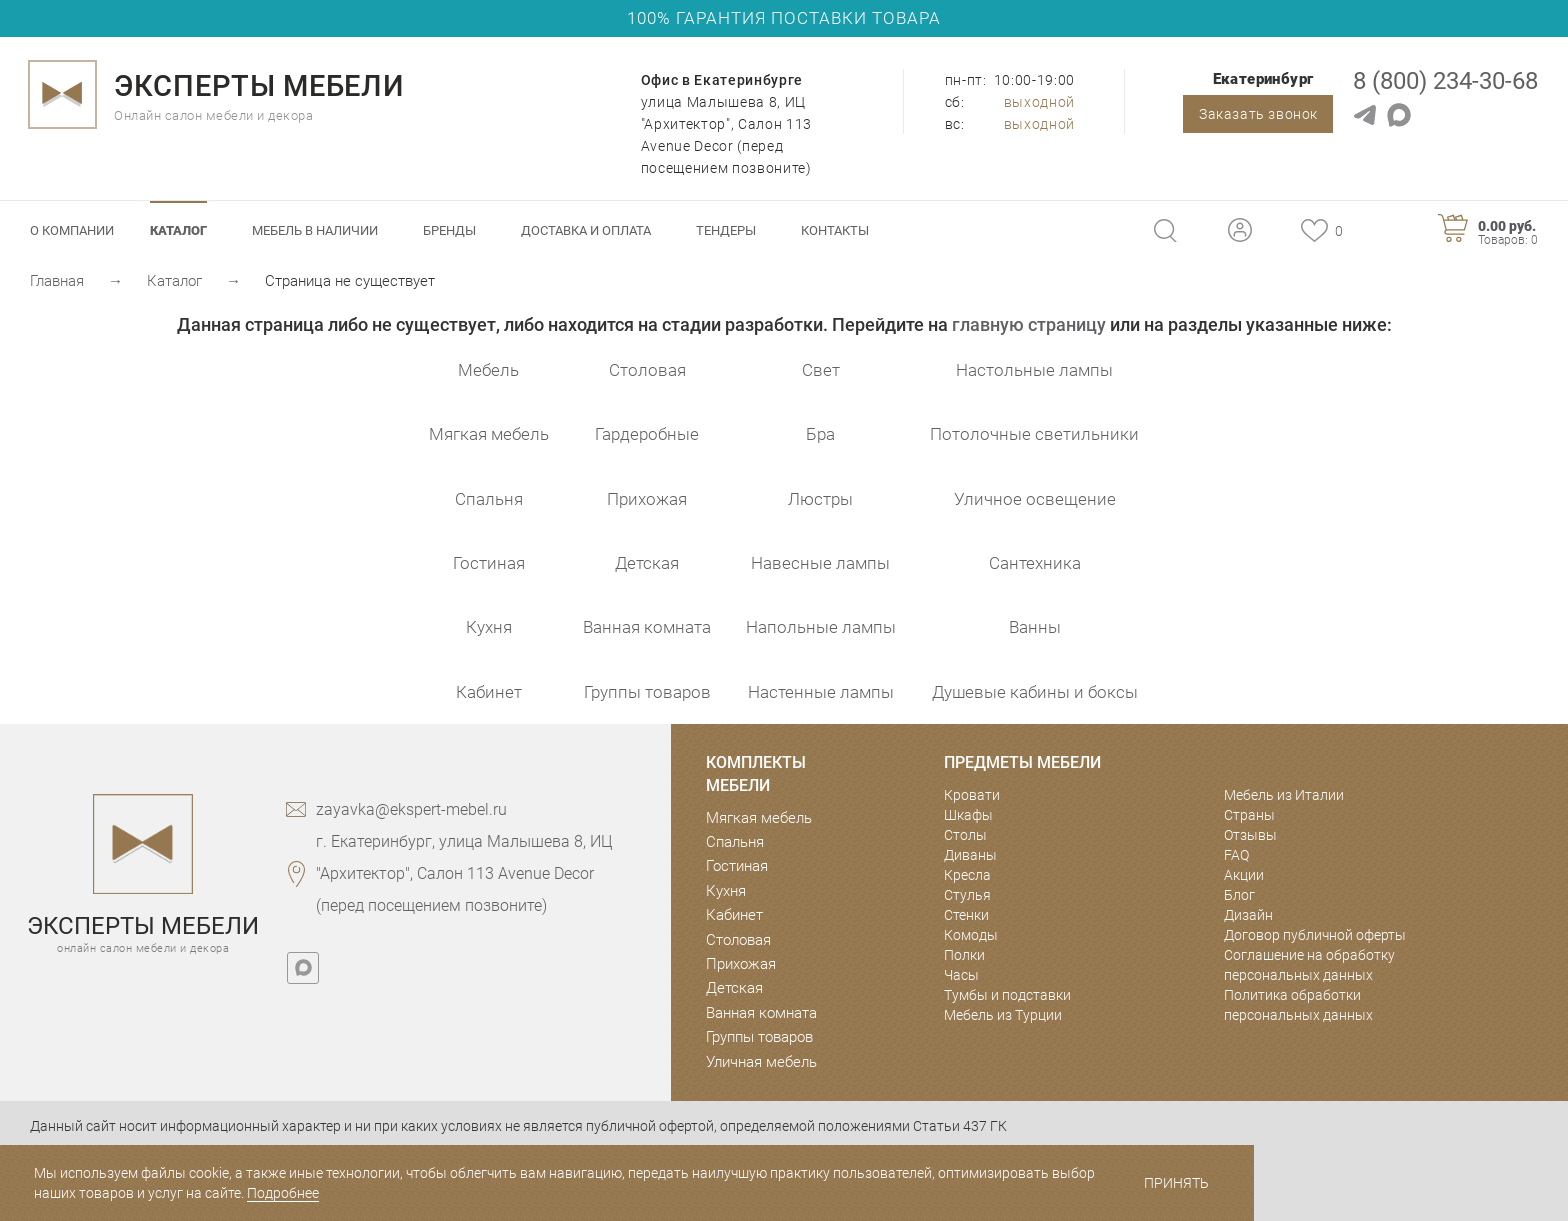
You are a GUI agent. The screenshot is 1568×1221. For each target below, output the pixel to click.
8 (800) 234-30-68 (1445, 81)
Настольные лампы (1034, 370)
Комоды (971, 935)
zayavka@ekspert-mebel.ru (411, 809)
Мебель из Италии (1284, 795)
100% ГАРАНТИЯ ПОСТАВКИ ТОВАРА (784, 18)
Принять (1176, 1183)
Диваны (970, 855)
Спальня (489, 499)
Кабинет (489, 692)
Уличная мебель (761, 1062)
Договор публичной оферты (1315, 935)
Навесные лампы (820, 563)
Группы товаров (647, 692)
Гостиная (489, 563)
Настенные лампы (821, 692)
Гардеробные (647, 434)
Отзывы (1250, 835)
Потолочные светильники (1034, 434)
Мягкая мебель (489, 434)
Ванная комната (647, 627)
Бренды (449, 230)
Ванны (1035, 627)
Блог (1239, 895)
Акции (1244, 875)
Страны (1249, 815)
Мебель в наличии (315, 230)
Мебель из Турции (1003, 1015)
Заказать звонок (1258, 114)
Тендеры (726, 230)
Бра (820, 434)
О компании (72, 230)
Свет (821, 370)
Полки (964, 955)
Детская (647, 563)
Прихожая (647, 499)
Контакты (835, 230)
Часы (961, 975)
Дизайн (1248, 915)
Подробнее (283, 1193)
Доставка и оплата (586, 230)
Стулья (967, 895)
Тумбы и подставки (1007, 995)
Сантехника (1035, 563)
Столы (965, 835)
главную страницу (1029, 324)
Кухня (489, 627)
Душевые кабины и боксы (1035, 692)
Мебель (488, 370)
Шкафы (968, 815)
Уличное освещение (1035, 499)
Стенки (966, 915)
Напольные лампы (821, 627)
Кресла (967, 875)
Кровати (972, 795)
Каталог (178, 230)
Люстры (820, 499)
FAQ (1236, 855)
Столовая (647, 370)
